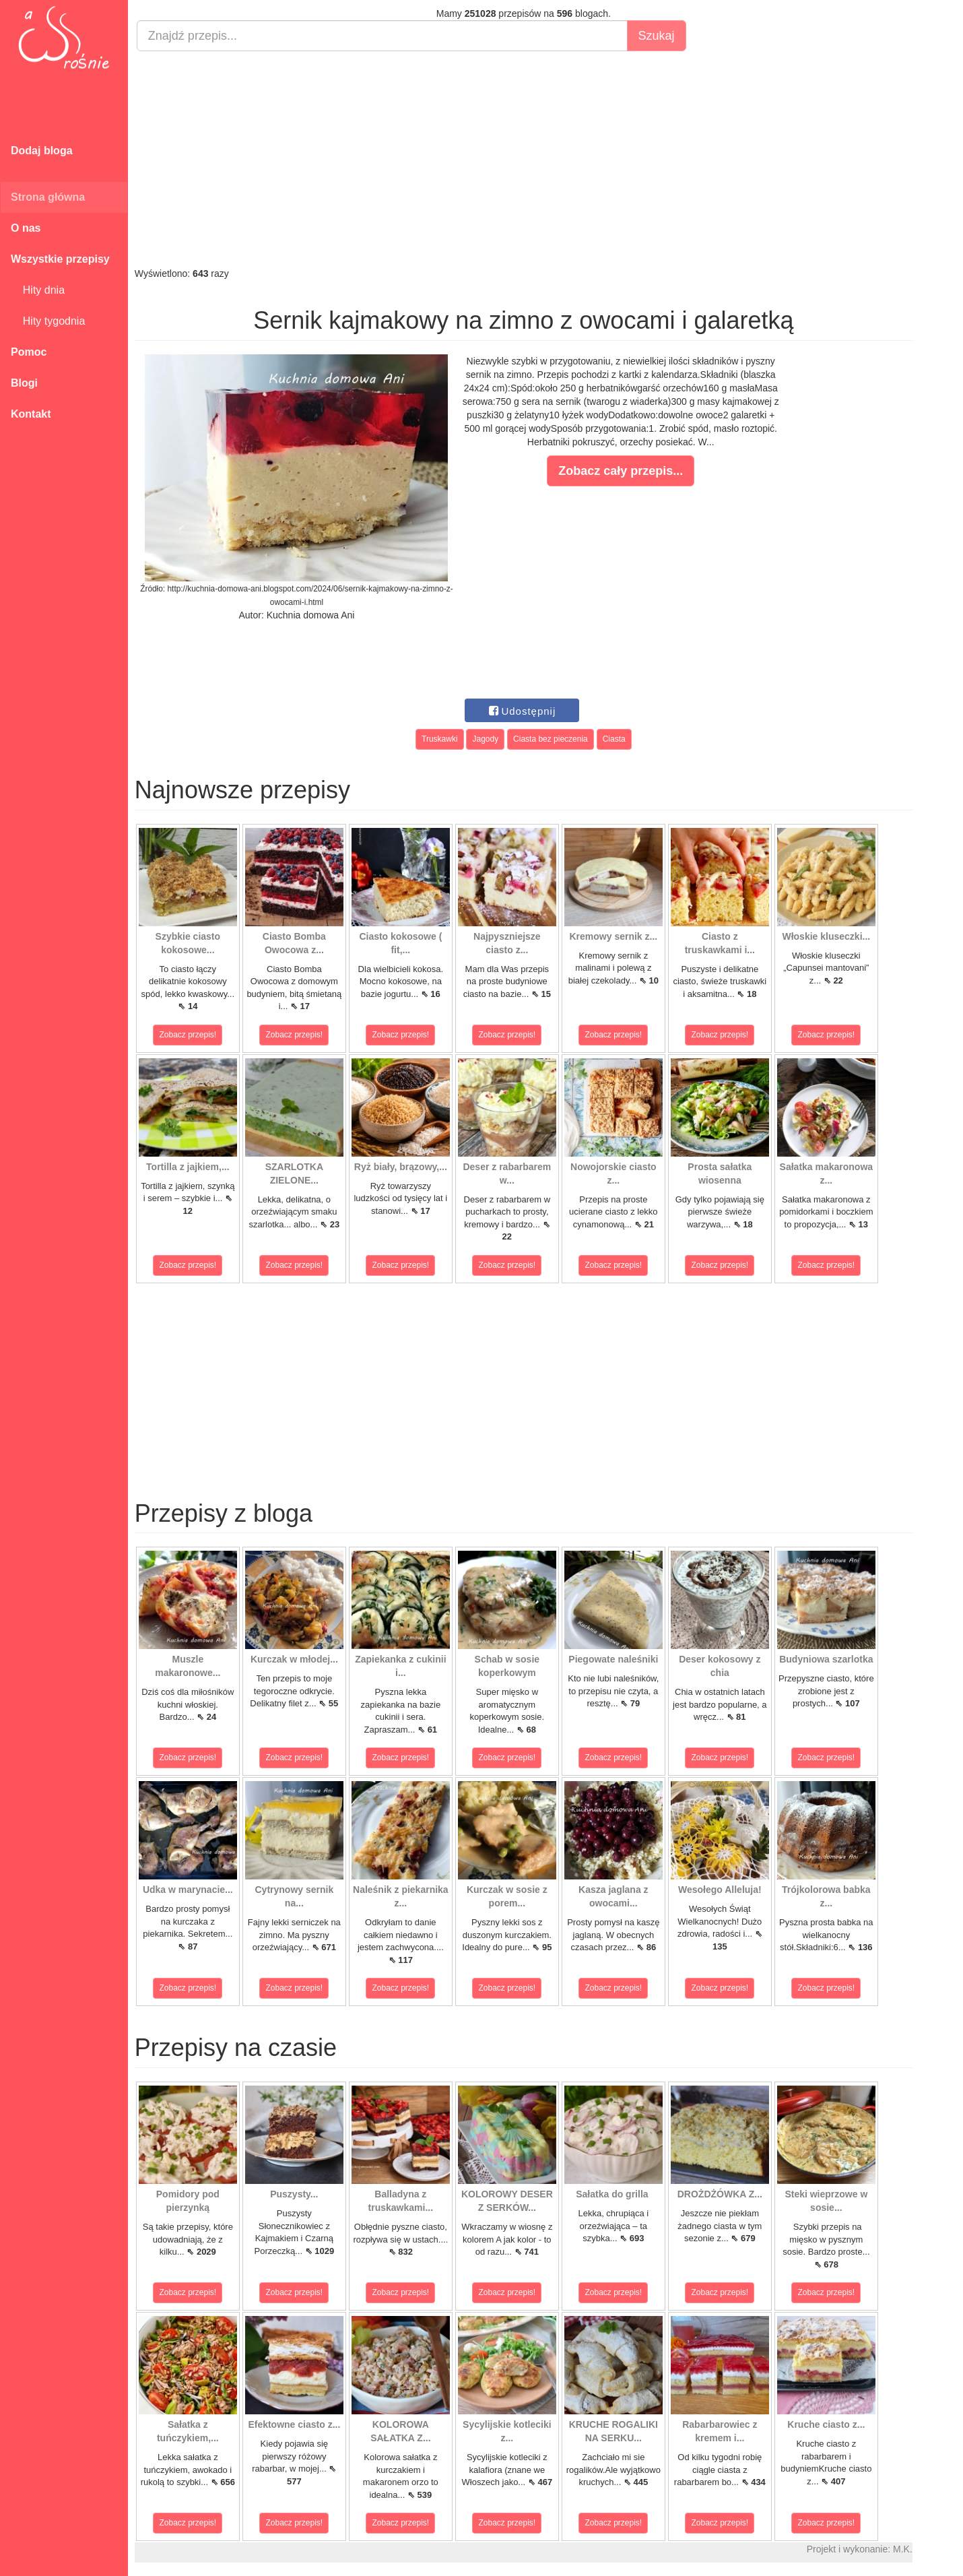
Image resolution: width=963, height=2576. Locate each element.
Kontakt (31, 414)
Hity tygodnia (48, 321)
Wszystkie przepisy (60, 259)
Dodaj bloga (42, 150)
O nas (25, 228)
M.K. (902, 2549)
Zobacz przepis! (188, 1034)
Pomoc (28, 352)
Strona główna (48, 197)
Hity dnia (38, 290)
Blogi (24, 383)
